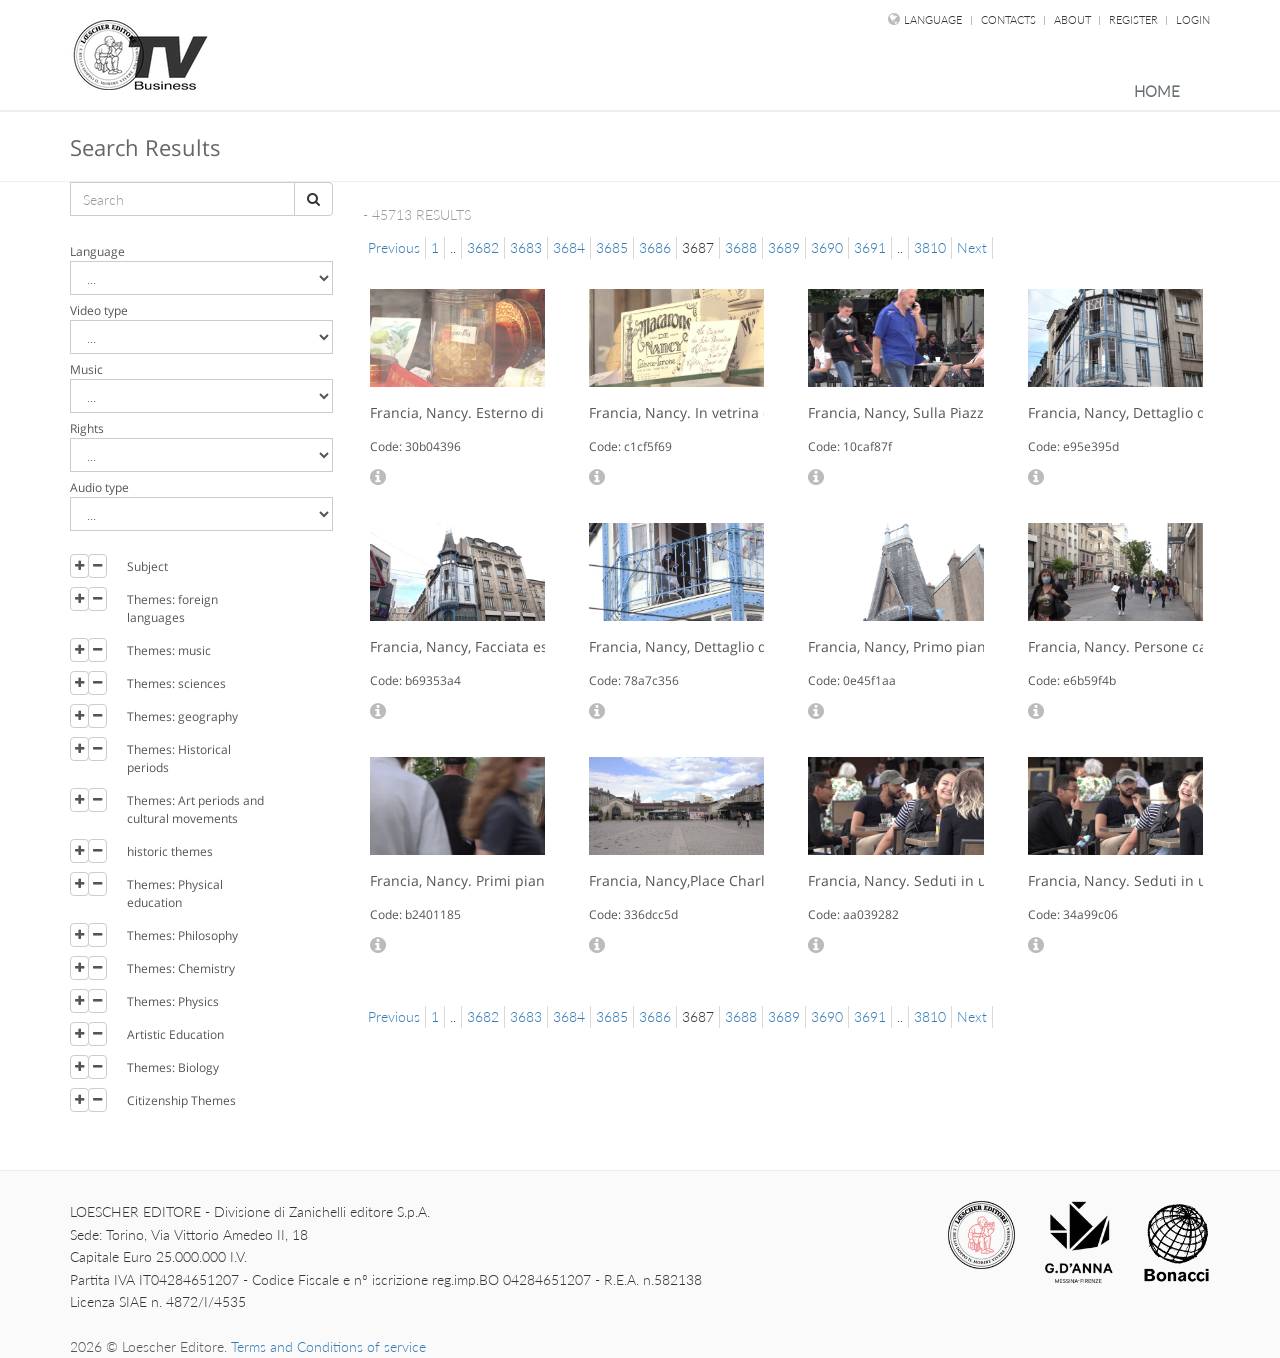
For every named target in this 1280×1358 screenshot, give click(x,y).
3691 (870, 247)
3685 (612, 247)
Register (1135, 19)
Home (1157, 91)
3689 (784, 247)
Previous (394, 247)
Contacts (1010, 19)
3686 (655, 247)
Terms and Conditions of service (328, 1346)
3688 (741, 247)
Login (1193, 19)
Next (972, 247)
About (1074, 19)
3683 (526, 247)
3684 (569, 247)
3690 (827, 247)
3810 (930, 247)
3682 (483, 247)
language (933, 19)
